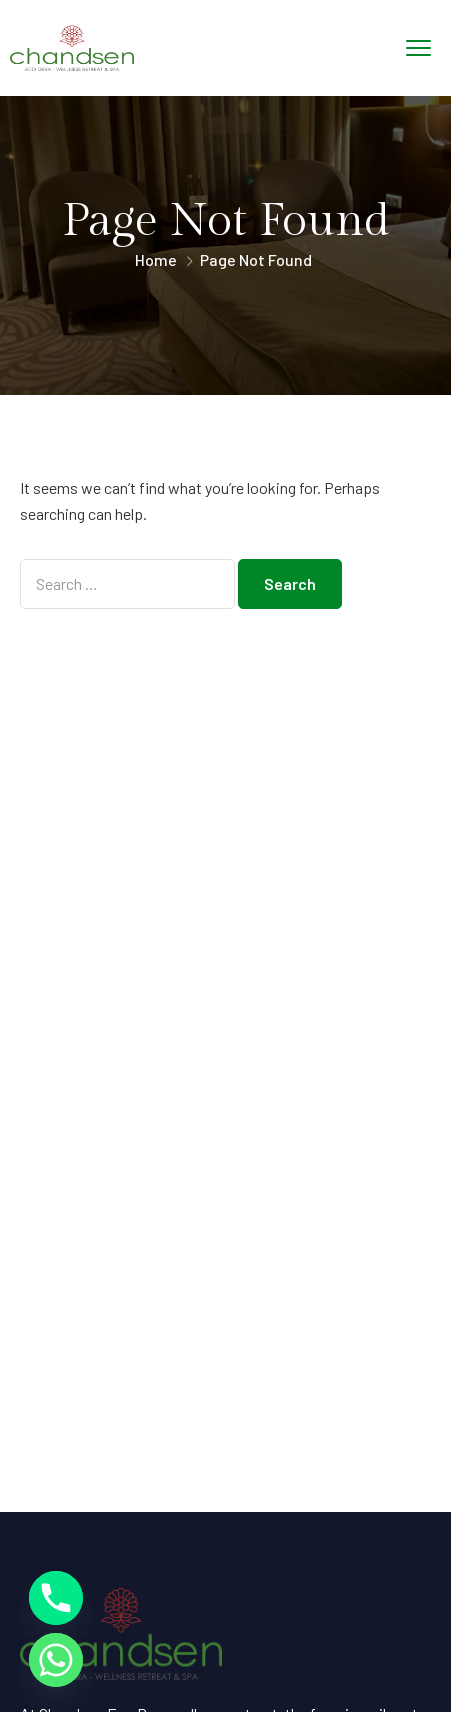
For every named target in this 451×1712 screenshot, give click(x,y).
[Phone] (56, 1598)
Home (156, 259)
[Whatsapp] (56, 1660)
